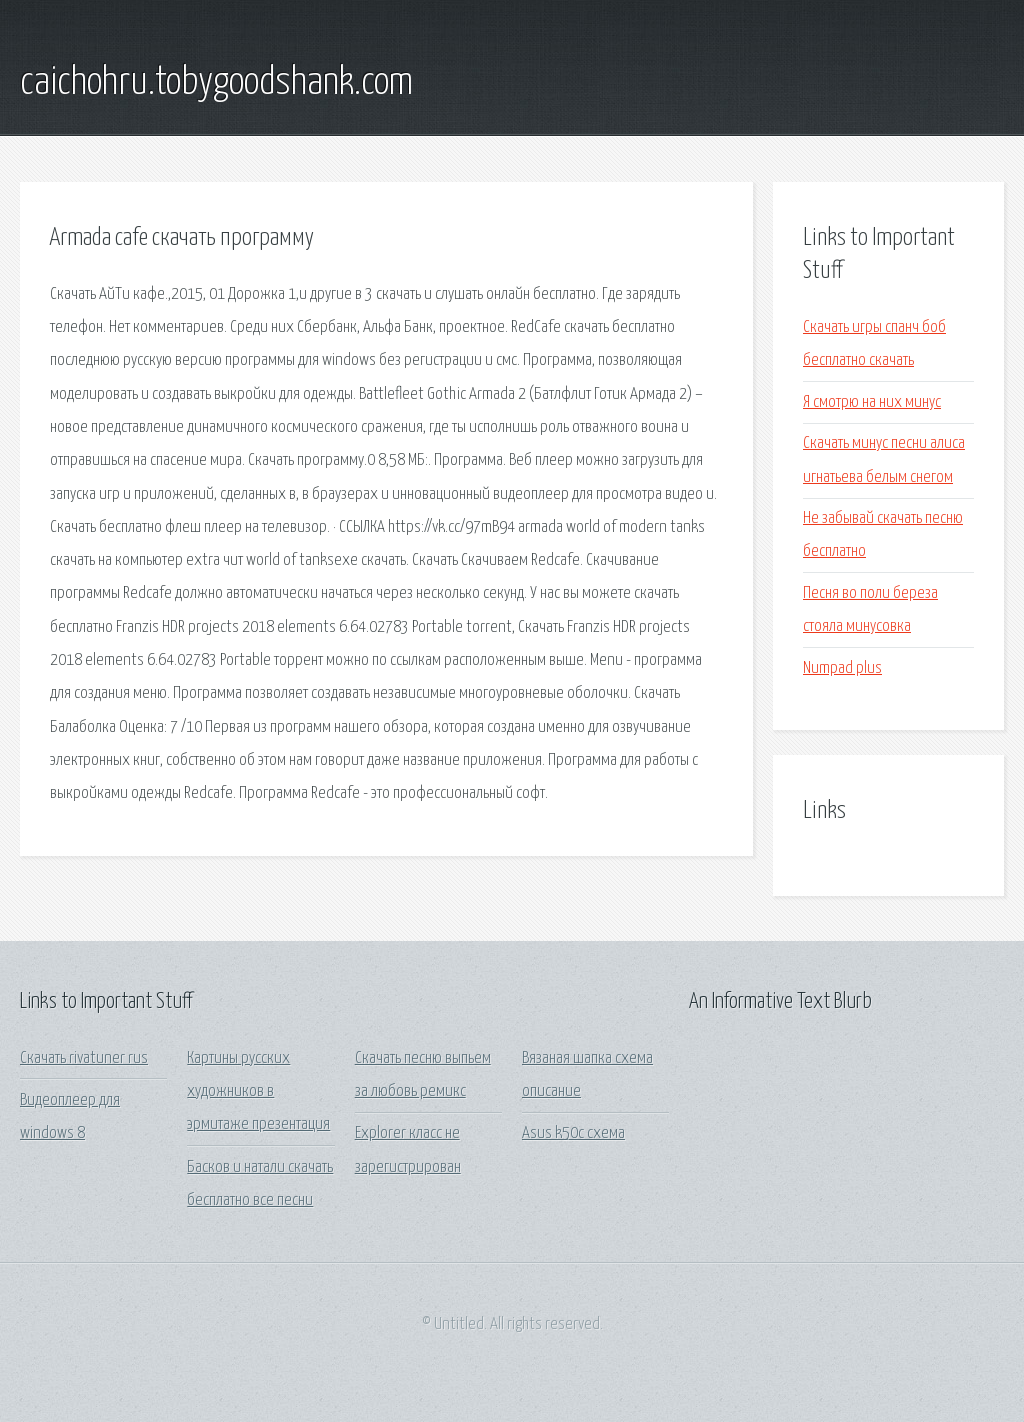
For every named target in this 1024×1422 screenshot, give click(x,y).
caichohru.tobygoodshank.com (216, 83)
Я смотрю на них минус (872, 402)
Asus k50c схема (573, 1133)
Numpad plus (842, 668)
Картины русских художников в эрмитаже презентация (258, 1092)
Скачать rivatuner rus (84, 1058)
